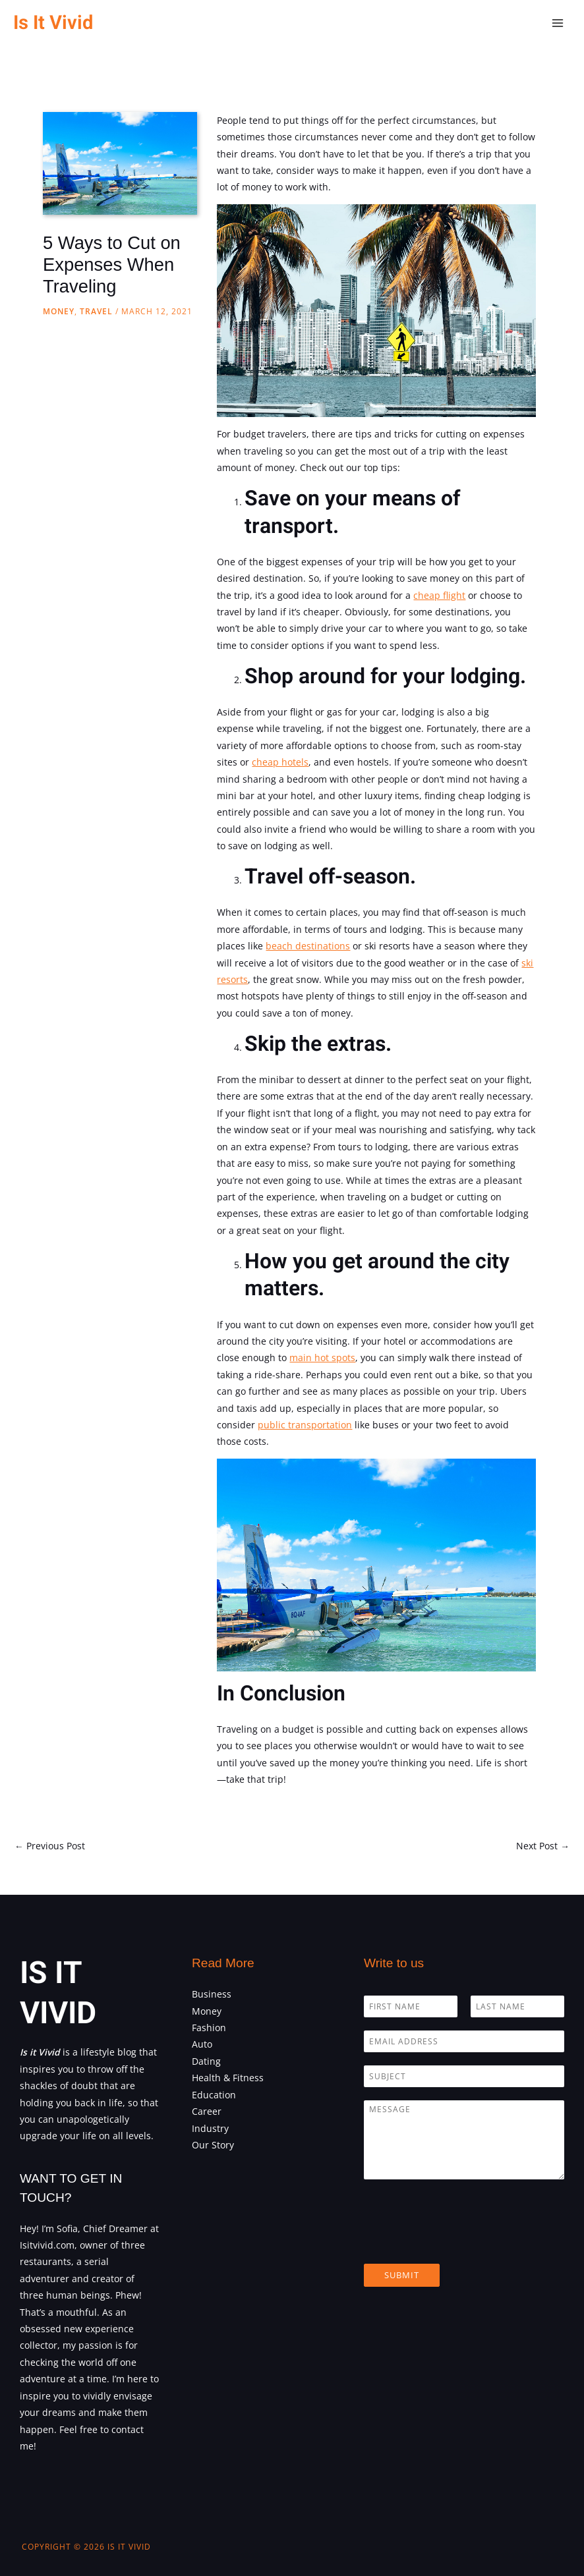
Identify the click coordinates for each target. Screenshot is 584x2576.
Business (211, 1994)
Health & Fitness (228, 2077)
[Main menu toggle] (557, 23)
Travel (96, 311)
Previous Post (50, 1845)
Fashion (209, 2027)
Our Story (213, 2145)
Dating (206, 2061)
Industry (210, 2128)
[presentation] (464, 2242)
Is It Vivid (53, 23)
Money (58, 311)
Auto (202, 2044)
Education (214, 2094)
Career (206, 2111)
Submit (401, 2275)
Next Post (542, 1845)
